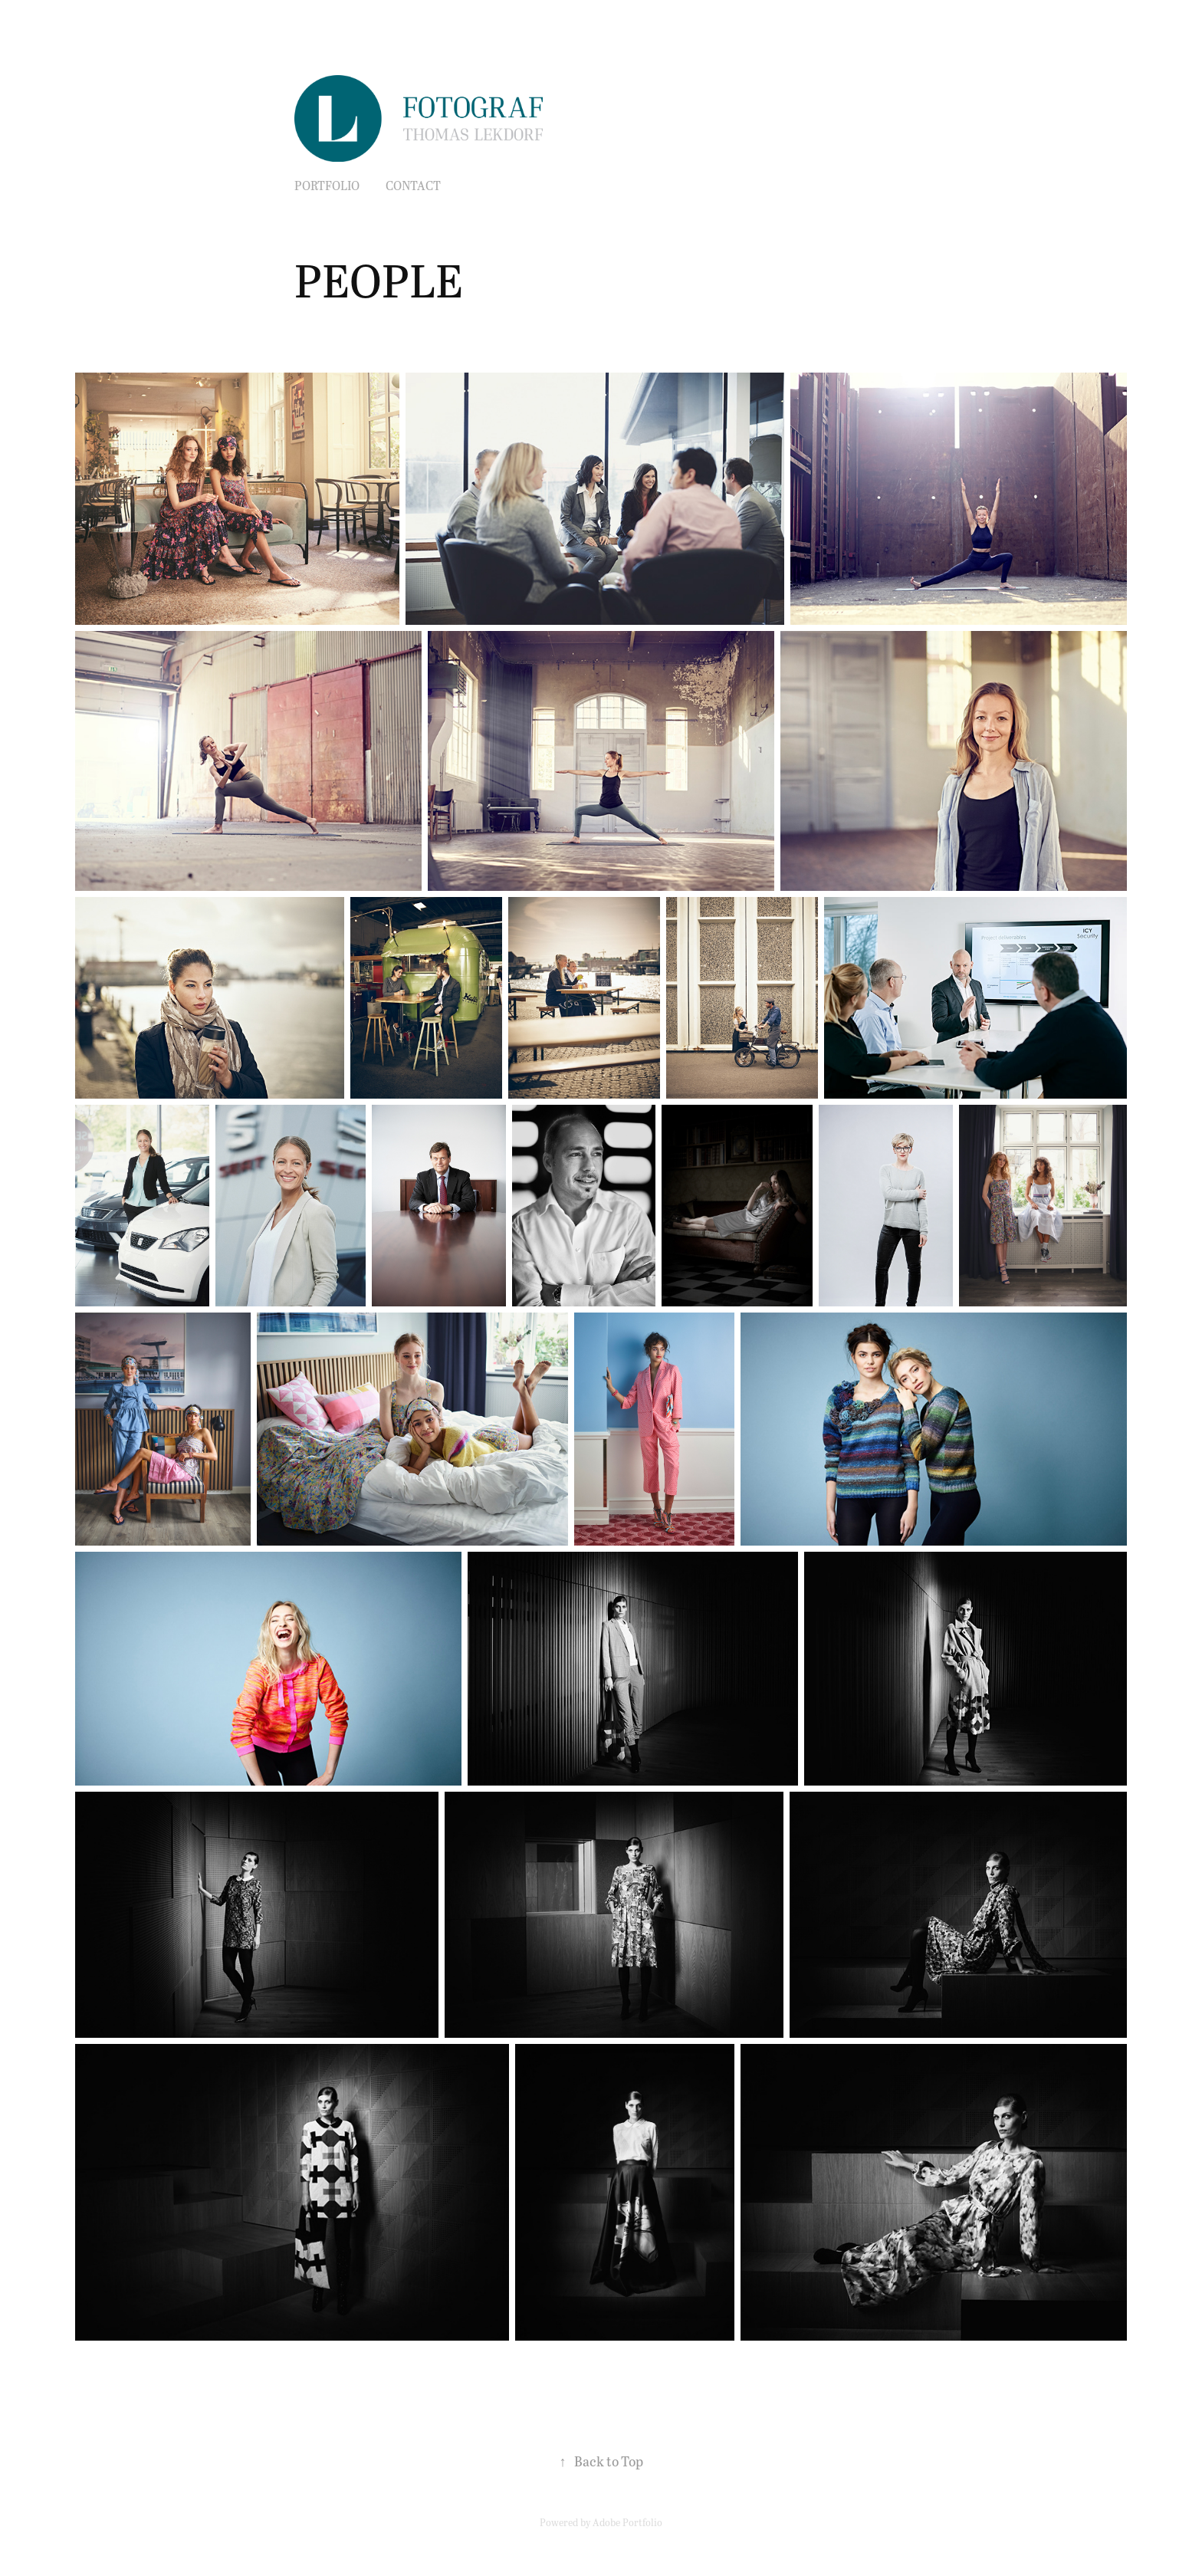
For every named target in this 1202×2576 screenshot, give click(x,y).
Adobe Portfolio (627, 2522)
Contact (413, 185)
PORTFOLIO (327, 185)
